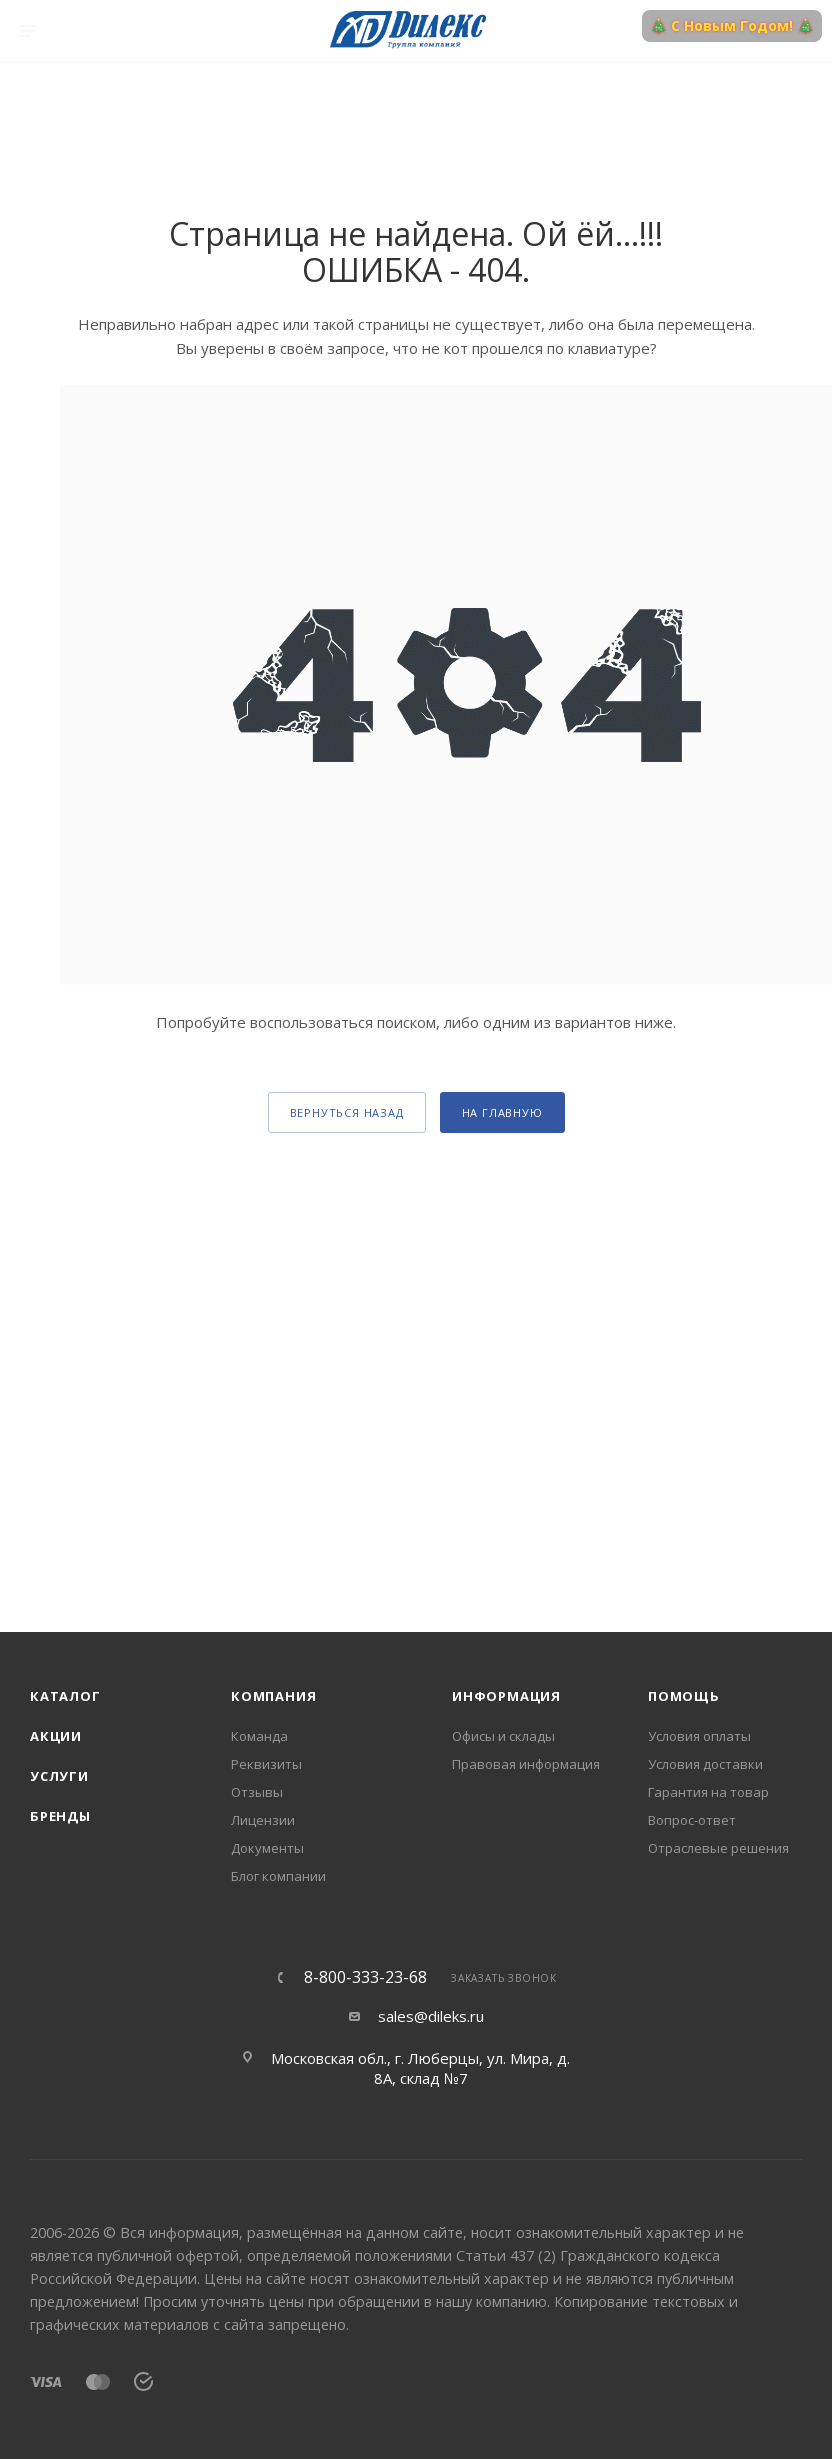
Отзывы (257, 1792)
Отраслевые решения (718, 1848)
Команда (259, 1736)
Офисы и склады (503, 1736)
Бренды (60, 1816)
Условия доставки (705, 1764)
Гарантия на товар (708, 1792)
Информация (506, 1696)
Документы (267, 1848)
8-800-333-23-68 (365, 1977)
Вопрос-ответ (692, 1820)
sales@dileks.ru (431, 2016)
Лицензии (263, 1820)
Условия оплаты (699, 1736)
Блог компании (278, 1876)
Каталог (65, 1696)
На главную (502, 1112)
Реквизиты (266, 1764)
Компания (273, 1696)
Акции (56, 1736)
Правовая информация (526, 1764)
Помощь (684, 1696)
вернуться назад (347, 1112)
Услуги (59, 1776)
